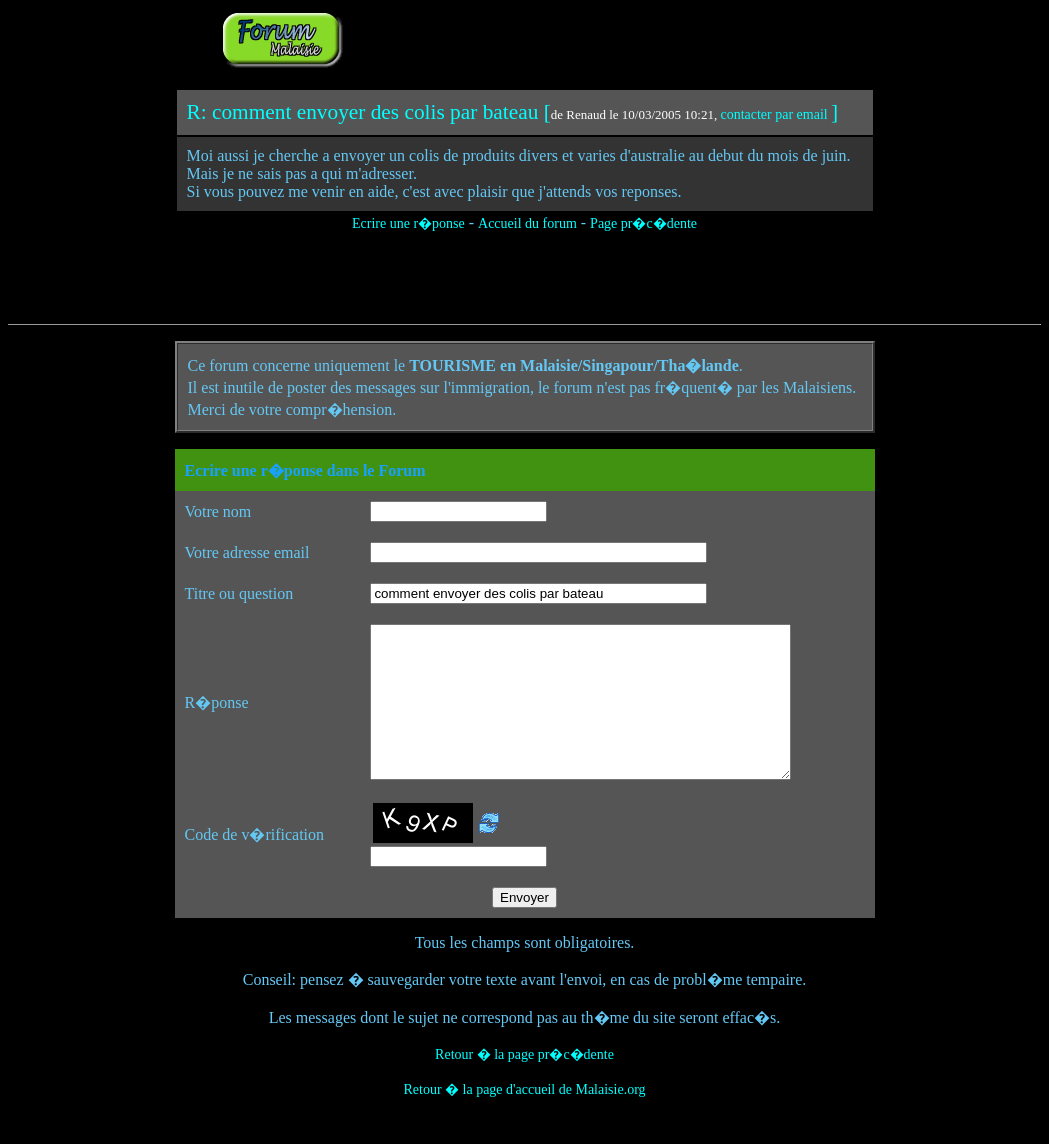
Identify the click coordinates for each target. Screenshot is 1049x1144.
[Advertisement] (597, 38)
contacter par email (773, 114)
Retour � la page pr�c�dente (524, 1084)
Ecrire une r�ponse (408, 223)
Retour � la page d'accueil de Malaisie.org (524, 1119)
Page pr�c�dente (643, 223)
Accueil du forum (527, 223)
